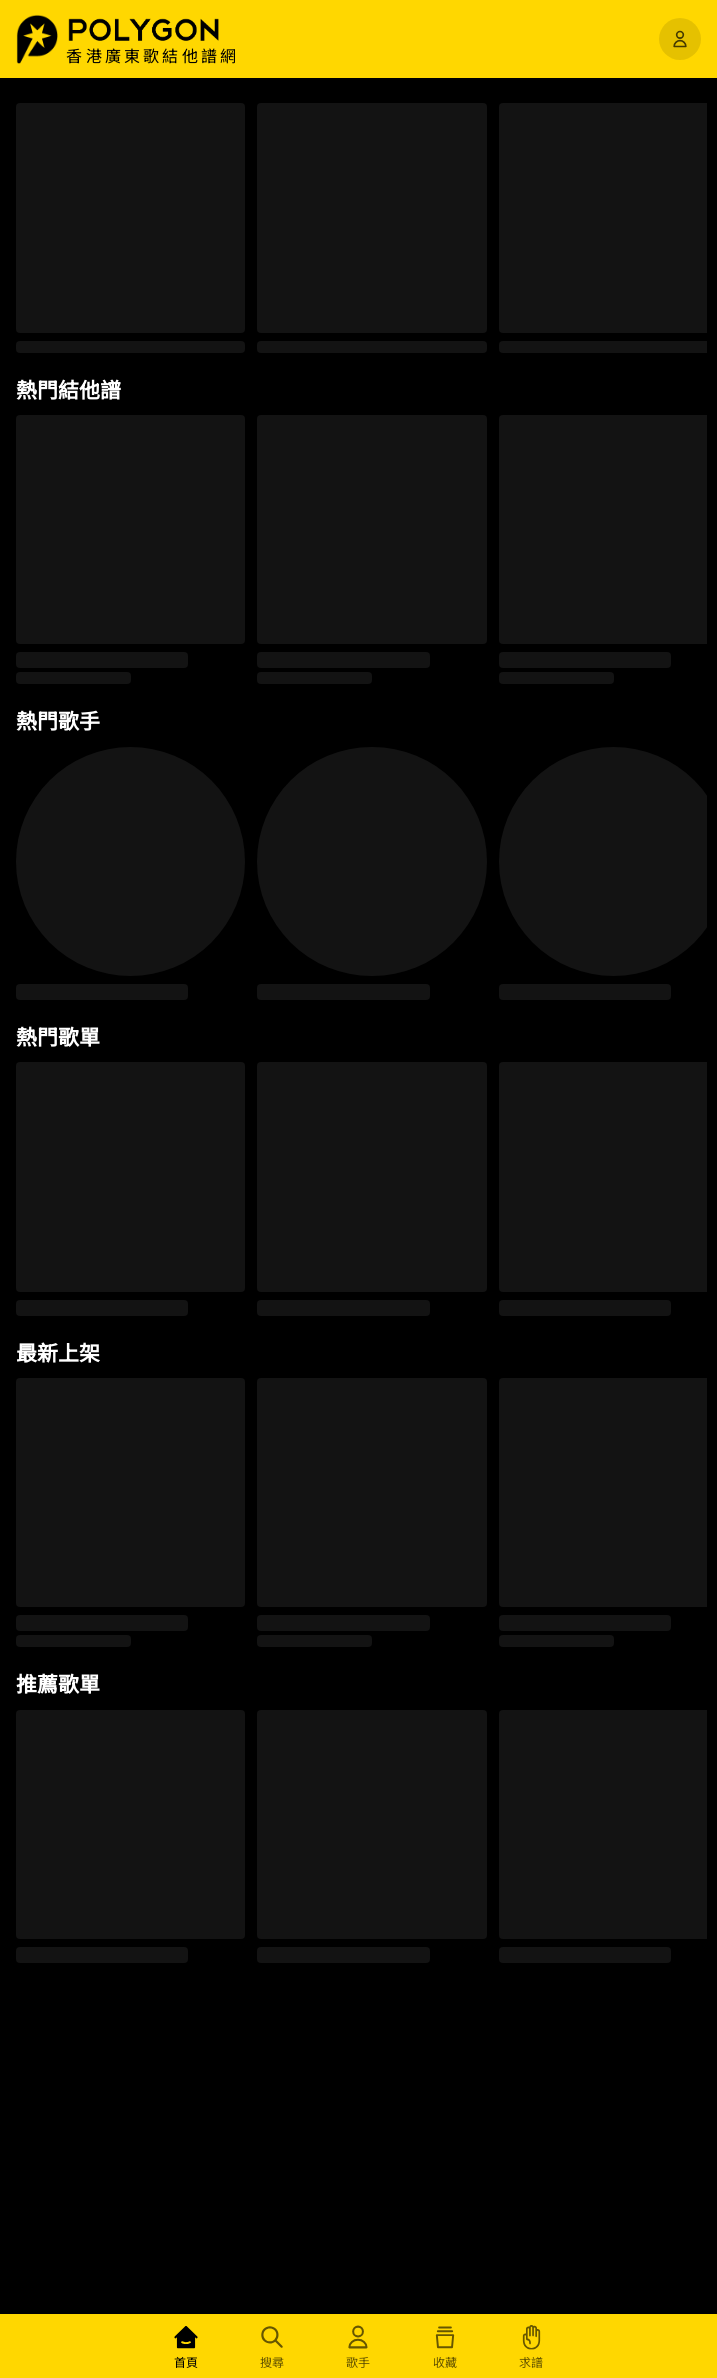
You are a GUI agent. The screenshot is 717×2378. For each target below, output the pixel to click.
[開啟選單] (680, 39)
